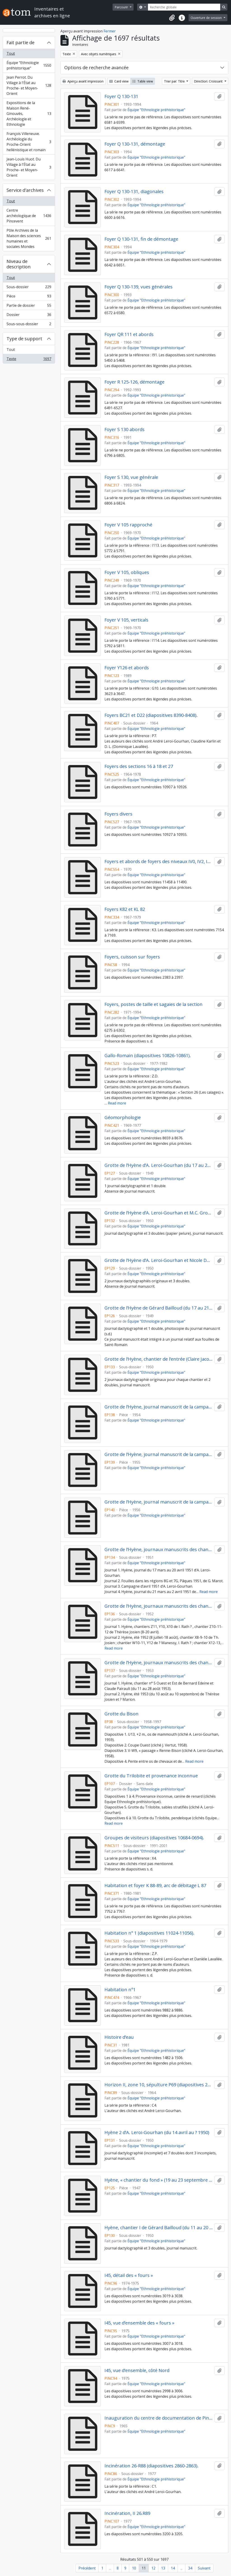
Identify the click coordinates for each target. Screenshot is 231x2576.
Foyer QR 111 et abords (129, 334)
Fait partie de (21, 42)
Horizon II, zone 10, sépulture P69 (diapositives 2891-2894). (158, 2084)
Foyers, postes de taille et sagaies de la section (153, 1004)
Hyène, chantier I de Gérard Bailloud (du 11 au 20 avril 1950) (158, 2227)
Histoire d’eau (119, 2037)
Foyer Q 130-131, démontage (134, 144)
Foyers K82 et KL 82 (124, 909)
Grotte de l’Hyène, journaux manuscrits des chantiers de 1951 (158, 1549)
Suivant (204, 2568)
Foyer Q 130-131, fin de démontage (141, 239)
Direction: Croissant (209, 81)
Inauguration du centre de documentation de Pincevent (158, 2418)
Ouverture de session (207, 18)
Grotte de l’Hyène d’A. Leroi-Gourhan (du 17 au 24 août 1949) (158, 1165)
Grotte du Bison (121, 1714)
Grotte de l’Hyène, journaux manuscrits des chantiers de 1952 (158, 1606)
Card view (119, 81)
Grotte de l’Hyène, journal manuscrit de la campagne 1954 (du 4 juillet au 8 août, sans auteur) (158, 1407)
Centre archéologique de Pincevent (28, 216)
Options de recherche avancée (96, 67)
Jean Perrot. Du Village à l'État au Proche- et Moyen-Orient (28, 85)
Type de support (24, 339)
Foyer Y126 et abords (126, 667)
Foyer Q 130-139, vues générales (138, 287)
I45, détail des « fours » (128, 2275)
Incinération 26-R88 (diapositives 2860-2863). (151, 2466)
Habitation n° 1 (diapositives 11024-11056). (149, 1933)
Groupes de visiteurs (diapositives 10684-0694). (154, 1837)
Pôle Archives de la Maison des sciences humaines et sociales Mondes (28, 238)
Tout (11, 53)
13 (163, 2568)
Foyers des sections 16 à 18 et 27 (138, 766)
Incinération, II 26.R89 (127, 2513)
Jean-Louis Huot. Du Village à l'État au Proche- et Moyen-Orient (28, 167)
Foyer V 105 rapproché (128, 525)
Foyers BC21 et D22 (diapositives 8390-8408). (151, 715)
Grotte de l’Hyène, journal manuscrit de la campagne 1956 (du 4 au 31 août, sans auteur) (158, 1502)
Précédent (87, 2568)
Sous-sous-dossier (28, 324)
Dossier (28, 315)
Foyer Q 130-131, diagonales (134, 191)
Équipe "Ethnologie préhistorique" (28, 65)
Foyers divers (118, 814)
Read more (117, 1103)
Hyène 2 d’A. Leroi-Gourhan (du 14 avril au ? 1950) (156, 2132)
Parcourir (122, 7)
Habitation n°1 (120, 1989)
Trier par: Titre (175, 81)
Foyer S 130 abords (124, 429)
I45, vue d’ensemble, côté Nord (136, 2370)
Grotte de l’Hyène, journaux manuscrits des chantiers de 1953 (158, 1662)
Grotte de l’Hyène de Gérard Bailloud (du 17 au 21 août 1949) (158, 1308)
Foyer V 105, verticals (126, 620)
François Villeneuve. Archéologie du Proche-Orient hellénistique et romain (28, 141)
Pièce (28, 297)
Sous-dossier (28, 288)
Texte (28, 359)
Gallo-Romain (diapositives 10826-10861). (147, 1055)
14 (173, 2568)
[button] (172, 18)
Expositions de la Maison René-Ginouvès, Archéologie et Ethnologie (28, 113)
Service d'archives (25, 190)
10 (134, 2568)
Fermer (110, 31)
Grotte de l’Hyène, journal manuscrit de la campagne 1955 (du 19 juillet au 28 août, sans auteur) (158, 1454)
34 (190, 2568)
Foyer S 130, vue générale (131, 477)
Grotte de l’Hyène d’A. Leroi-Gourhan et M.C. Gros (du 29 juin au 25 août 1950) (158, 1213)
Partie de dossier (28, 306)
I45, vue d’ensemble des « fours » (139, 2323)
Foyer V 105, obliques (126, 572)
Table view (142, 81)
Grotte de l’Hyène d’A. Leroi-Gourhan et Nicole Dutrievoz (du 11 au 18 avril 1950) (158, 1260)
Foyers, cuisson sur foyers (132, 957)
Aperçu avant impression (83, 81)
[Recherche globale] (184, 7)
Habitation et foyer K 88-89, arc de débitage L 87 (155, 1885)
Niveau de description (19, 264)
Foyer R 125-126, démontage (134, 382)
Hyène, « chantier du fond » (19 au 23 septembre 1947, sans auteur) (158, 2180)
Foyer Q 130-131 (121, 96)
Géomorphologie (122, 1117)
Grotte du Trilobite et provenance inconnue (151, 1775)
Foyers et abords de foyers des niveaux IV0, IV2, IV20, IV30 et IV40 (158, 861)
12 (153, 2568)
